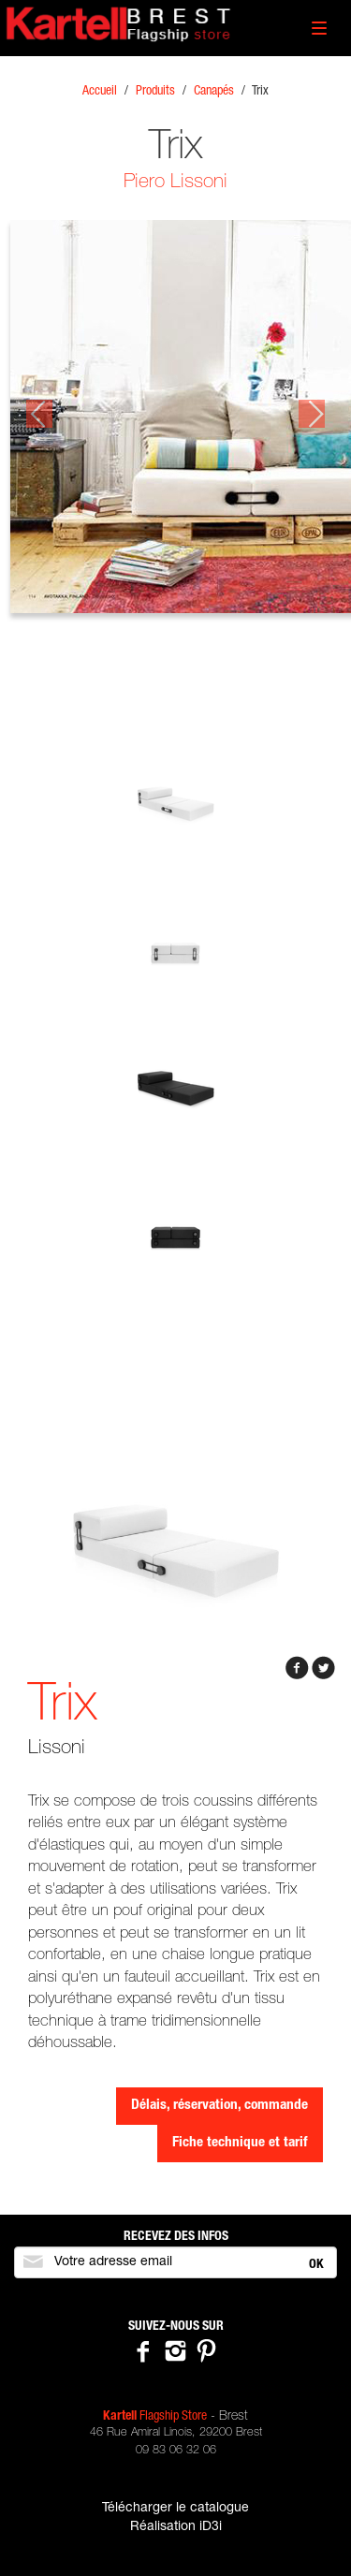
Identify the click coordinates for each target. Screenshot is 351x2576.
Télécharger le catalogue (175, 2508)
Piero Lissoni (175, 183)
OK (316, 2265)
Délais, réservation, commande (219, 2106)
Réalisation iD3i (176, 2527)
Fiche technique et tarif (240, 2143)
